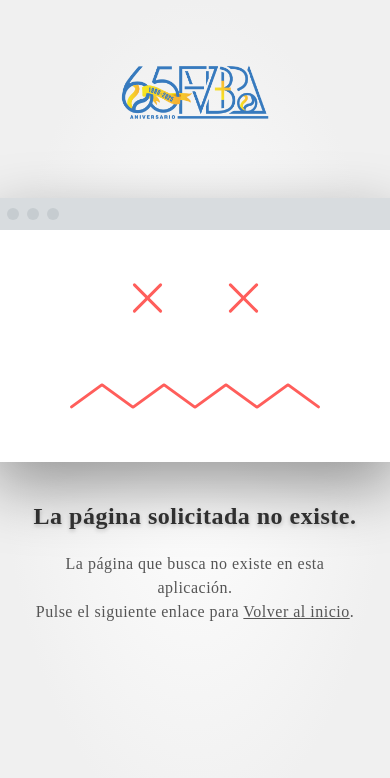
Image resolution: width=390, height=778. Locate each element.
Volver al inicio (296, 611)
